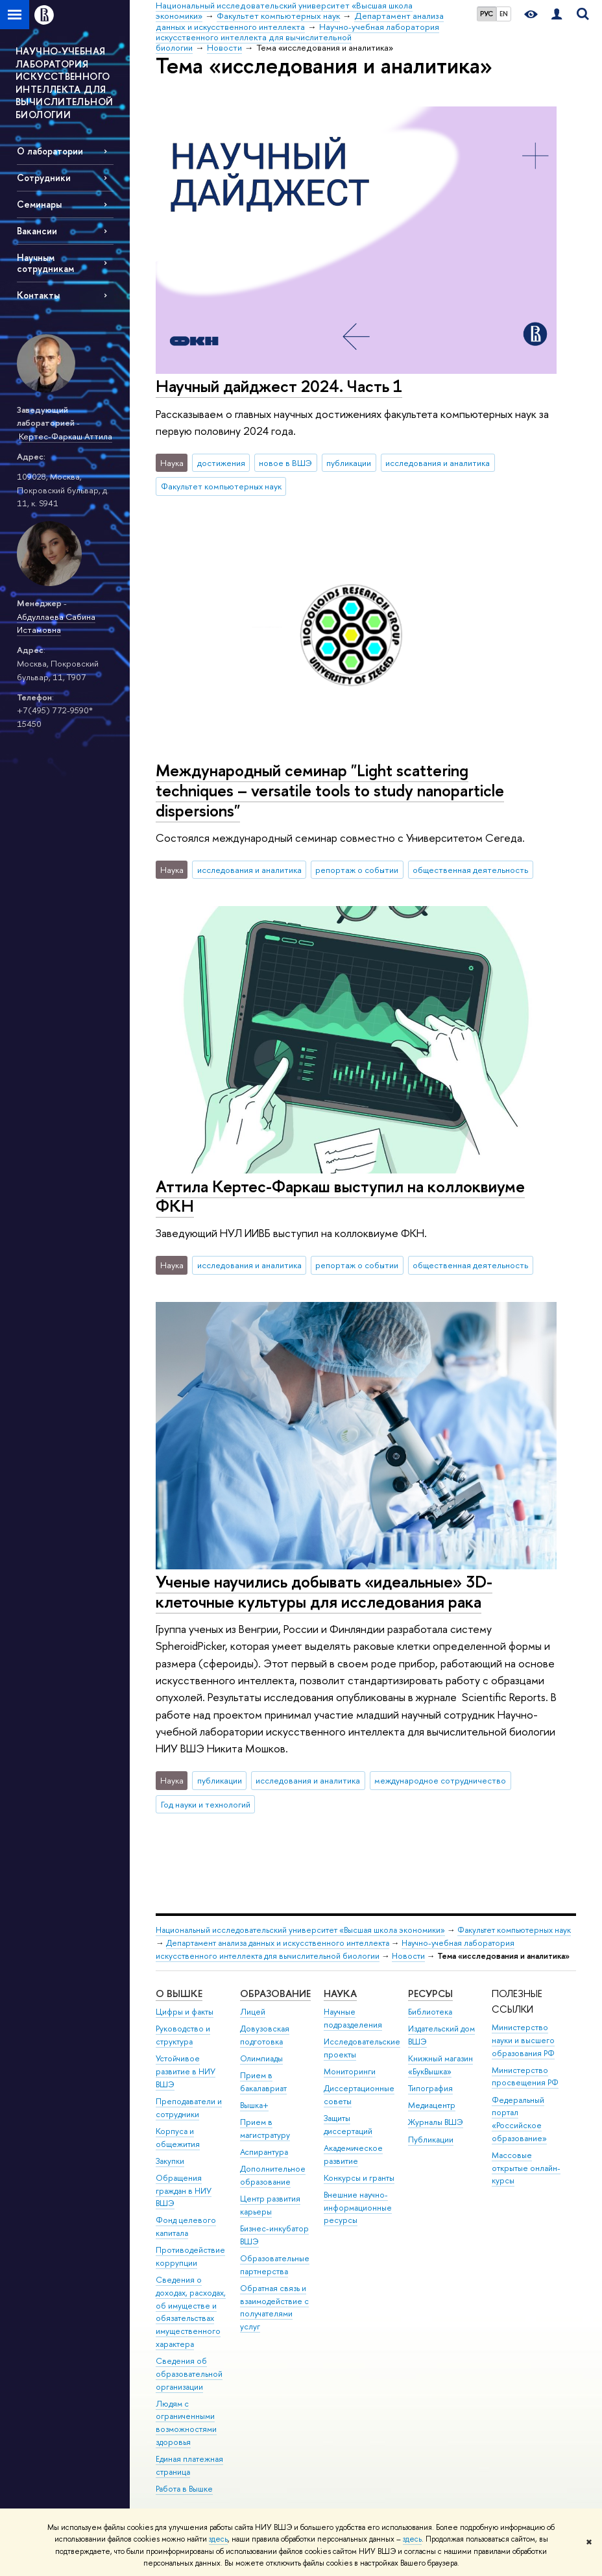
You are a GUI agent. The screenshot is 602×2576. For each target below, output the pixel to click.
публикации (348, 463)
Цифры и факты (184, 2011)
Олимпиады (261, 2058)
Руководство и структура (183, 2035)
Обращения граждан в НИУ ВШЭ (183, 2190)
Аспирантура (264, 2151)
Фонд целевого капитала (186, 2226)
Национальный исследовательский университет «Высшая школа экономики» (300, 1929)
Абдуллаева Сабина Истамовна (56, 623)
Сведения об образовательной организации (189, 2373)
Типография (430, 2088)
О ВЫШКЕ (179, 1993)
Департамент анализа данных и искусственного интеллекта (277, 1942)
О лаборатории (50, 151)
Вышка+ (254, 2105)
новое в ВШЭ (285, 463)
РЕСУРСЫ (430, 1993)
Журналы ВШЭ (435, 2122)
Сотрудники (44, 177)
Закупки (170, 2160)
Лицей (252, 2011)
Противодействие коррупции (190, 2256)
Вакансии (37, 231)
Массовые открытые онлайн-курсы (526, 2168)
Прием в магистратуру (265, 2128)
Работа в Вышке (184, 2488)
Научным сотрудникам (45, 263)
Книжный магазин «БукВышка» (440, 2065)
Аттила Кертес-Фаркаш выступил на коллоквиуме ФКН (340, 1196)
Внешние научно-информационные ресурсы (358, 2207)
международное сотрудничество (440, 1780)
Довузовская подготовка (264, 2035)
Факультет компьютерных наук (221, 486)
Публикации (430, 2139)
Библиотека (430, 2011)
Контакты (38, 295)
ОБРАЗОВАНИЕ (275, 1993)
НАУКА (340, 1993)
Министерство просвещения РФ (525, 2077)
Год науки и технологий (205, 1804)
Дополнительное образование (273, 2175)
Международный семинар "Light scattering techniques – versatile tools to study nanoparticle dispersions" (330, 790)
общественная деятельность (470, 870)
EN (504, 13)
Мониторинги (350, 2071)
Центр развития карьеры (270, 2205)
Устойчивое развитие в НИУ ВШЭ (185, 2071)
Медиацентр (431, 2105)
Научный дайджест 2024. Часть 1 (279, 385)
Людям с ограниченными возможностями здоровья (186, 2422)
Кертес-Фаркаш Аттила (65, 436)
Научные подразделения (353, 2018)
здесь (218, 2539)
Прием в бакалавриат (263, 2082)
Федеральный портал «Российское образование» (519, 2119)
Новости (408, 1955)
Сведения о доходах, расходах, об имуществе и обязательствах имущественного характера (191, 2311)
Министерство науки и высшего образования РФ (523, 2040)
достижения (221, 463)
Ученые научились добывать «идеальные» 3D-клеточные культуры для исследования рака (324, 1591)
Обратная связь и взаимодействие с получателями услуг (274, 2307)
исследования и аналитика (437, 463)
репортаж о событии (356, 870)
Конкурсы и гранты (359, 2177)
